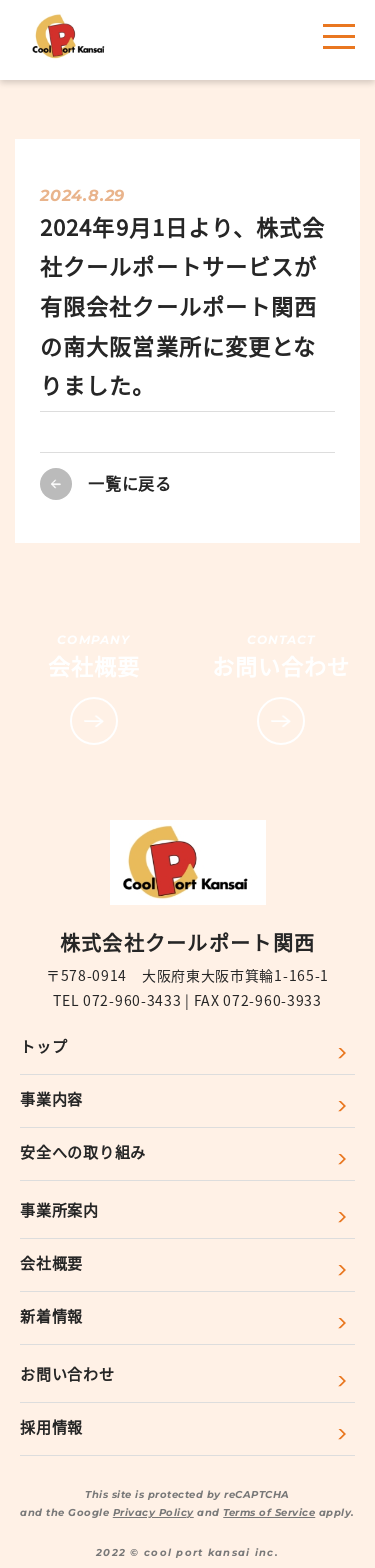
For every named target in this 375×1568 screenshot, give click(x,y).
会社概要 (51, 1262)
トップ (43, 1045)
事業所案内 (59, 1209)
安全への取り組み (83, 1151)
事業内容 (51, 1098)
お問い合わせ (67, 1373)
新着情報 (51, 1315)
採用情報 (51, 1426)
